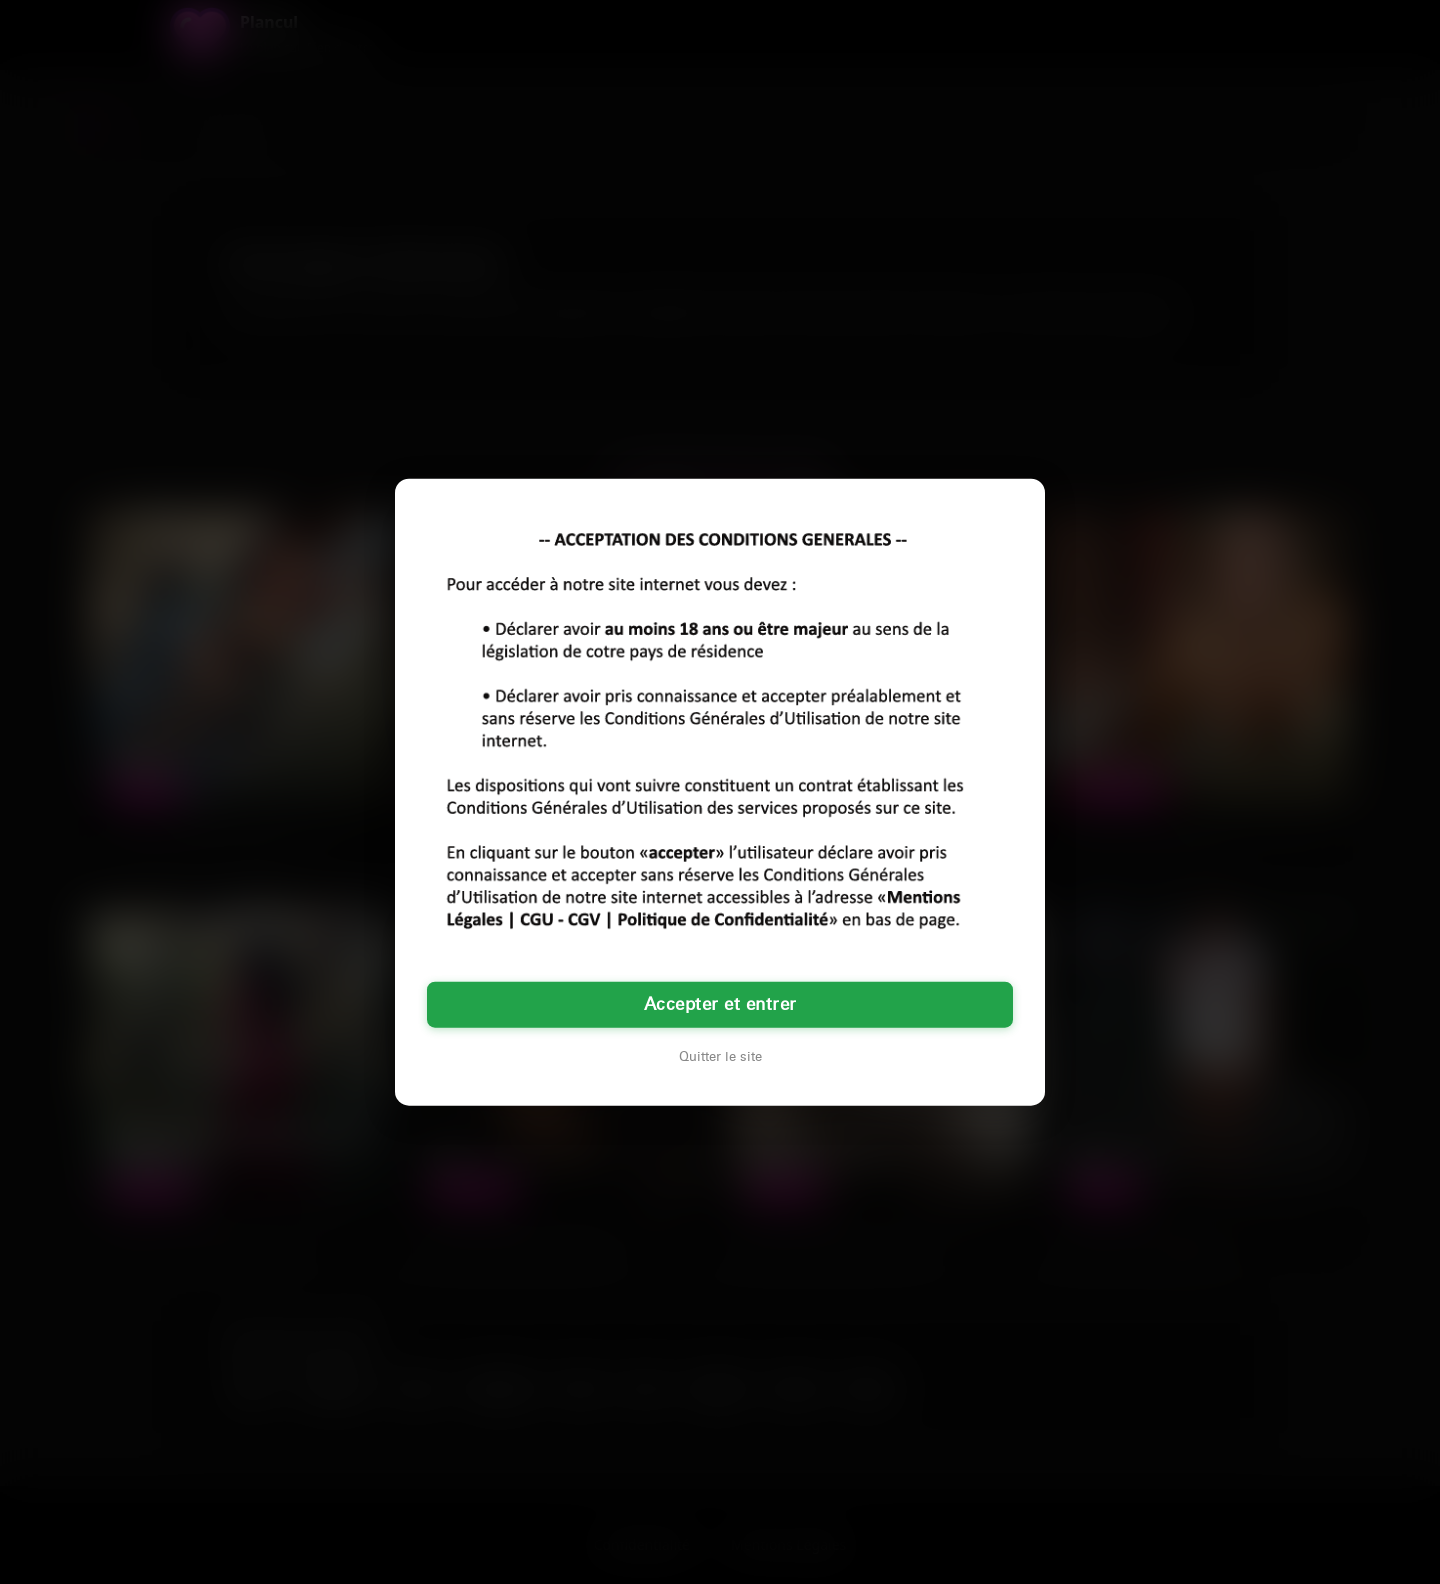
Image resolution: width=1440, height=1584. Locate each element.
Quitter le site (720, 1056)
